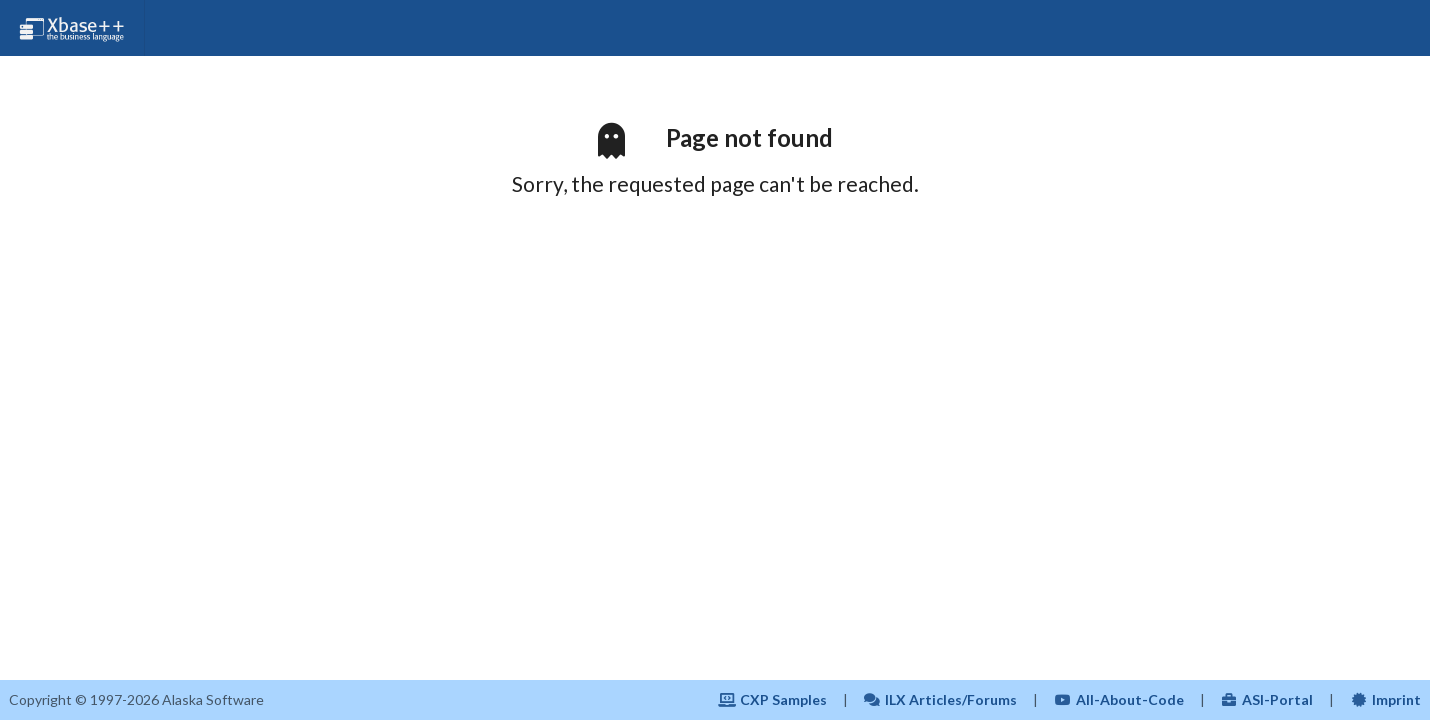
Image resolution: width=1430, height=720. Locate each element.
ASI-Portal (1267, 699)
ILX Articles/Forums (941, 699)
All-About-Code (1119, 699)
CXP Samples (772, 699)
